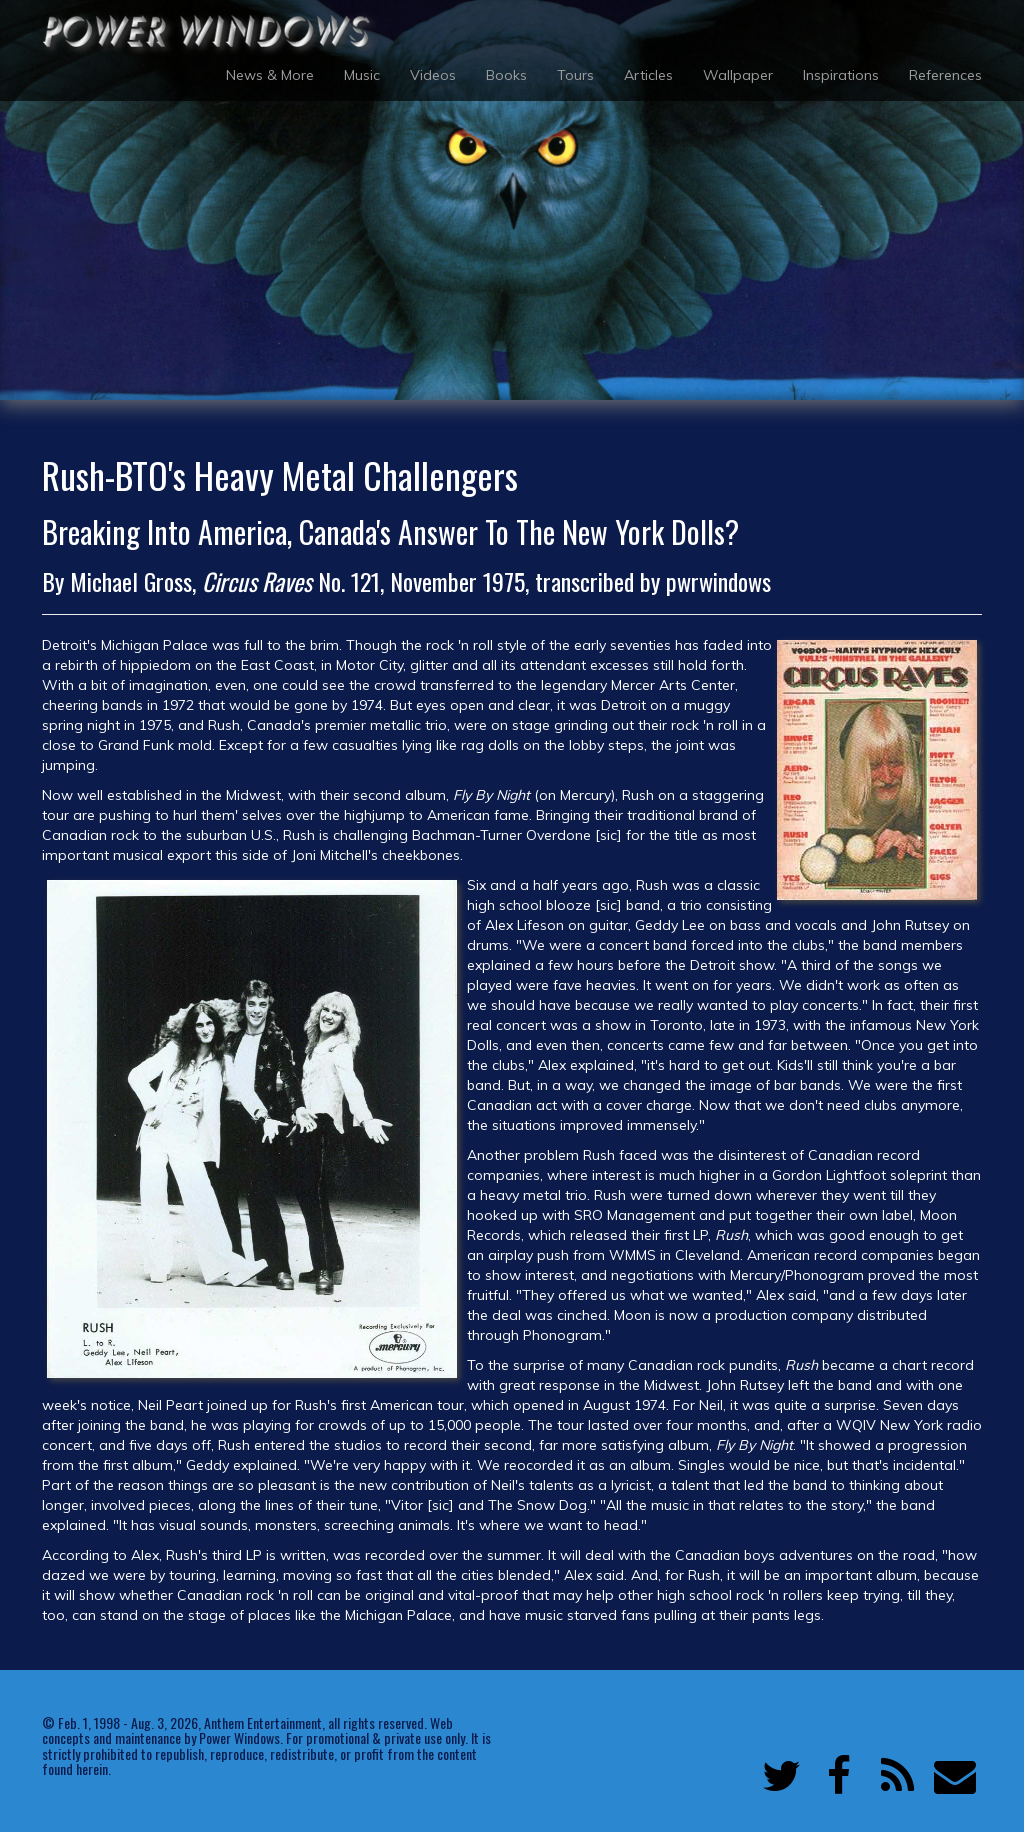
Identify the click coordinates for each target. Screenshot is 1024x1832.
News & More (270, 75)
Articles (648, 75)
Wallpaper (738, 75)
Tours (575, 75)
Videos (433, 75)
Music (362, 75)
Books (506, 75)
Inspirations (841, 75)
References (945, 75)
